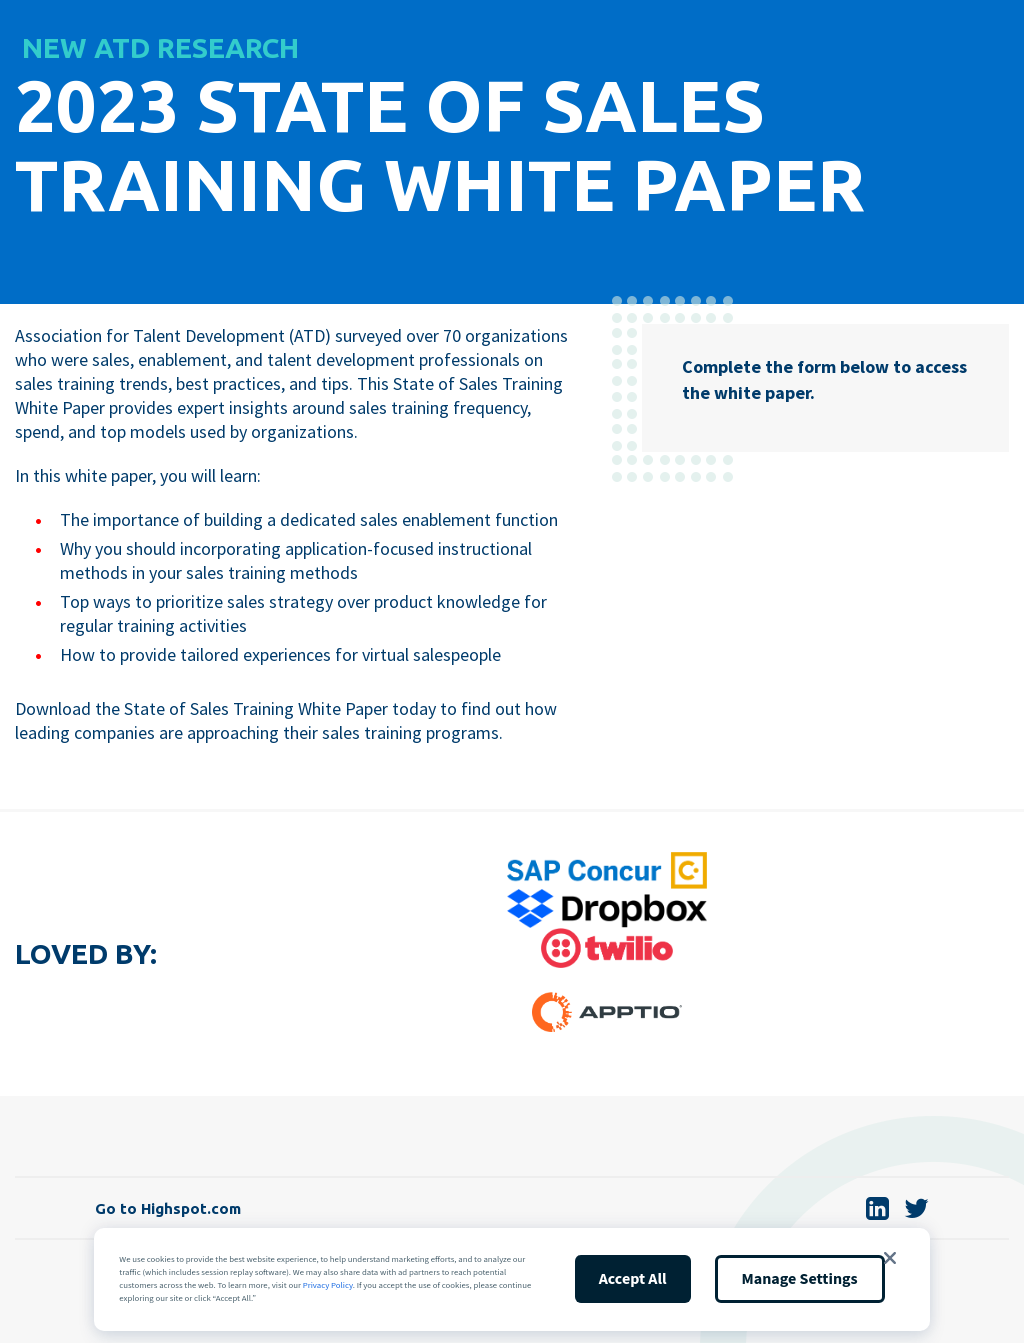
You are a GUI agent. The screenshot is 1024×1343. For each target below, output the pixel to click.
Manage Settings (800, 1279)
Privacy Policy (328, 1285)
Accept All (633, 1279)
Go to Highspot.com (168, 1208)
